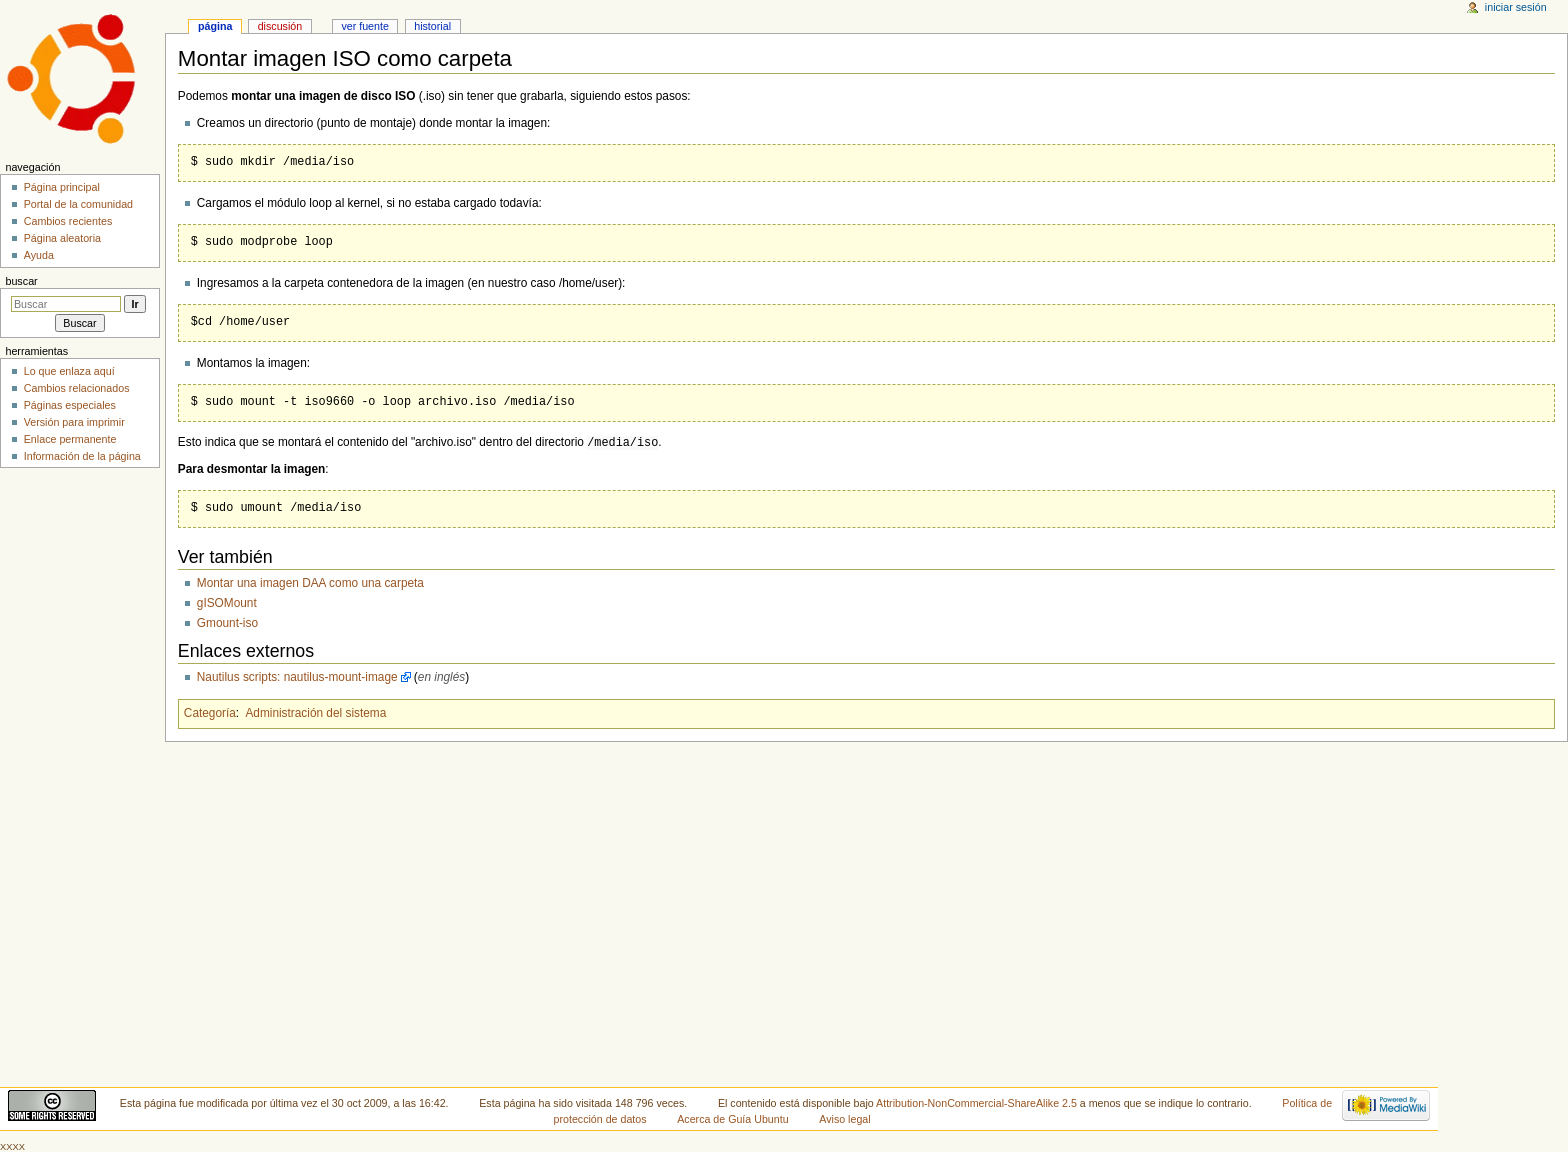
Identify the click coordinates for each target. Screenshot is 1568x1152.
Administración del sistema (315, 713)
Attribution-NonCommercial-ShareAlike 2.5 (978, 1103)
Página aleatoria (62, 238)
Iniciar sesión (1516, 7)
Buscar (21, 281)
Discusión (280, 26)
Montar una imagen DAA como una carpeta (310, 583)
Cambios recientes (68, 221)
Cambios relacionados (77, 388)
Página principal (62, 187)
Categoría (210, 713)
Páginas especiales (70, 405)
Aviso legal (844, 1119)
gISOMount (227, 603)
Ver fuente (365, 26)
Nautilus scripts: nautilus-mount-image (297, 677)
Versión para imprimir (74, 422)
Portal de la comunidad (78, 204)
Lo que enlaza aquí (69, 371)
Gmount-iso (227, 623)
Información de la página (82, 456)
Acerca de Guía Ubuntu (732, 1119)
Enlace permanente (70, 439)
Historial (432, 26)
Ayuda (39, 255)
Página (215, 26)
